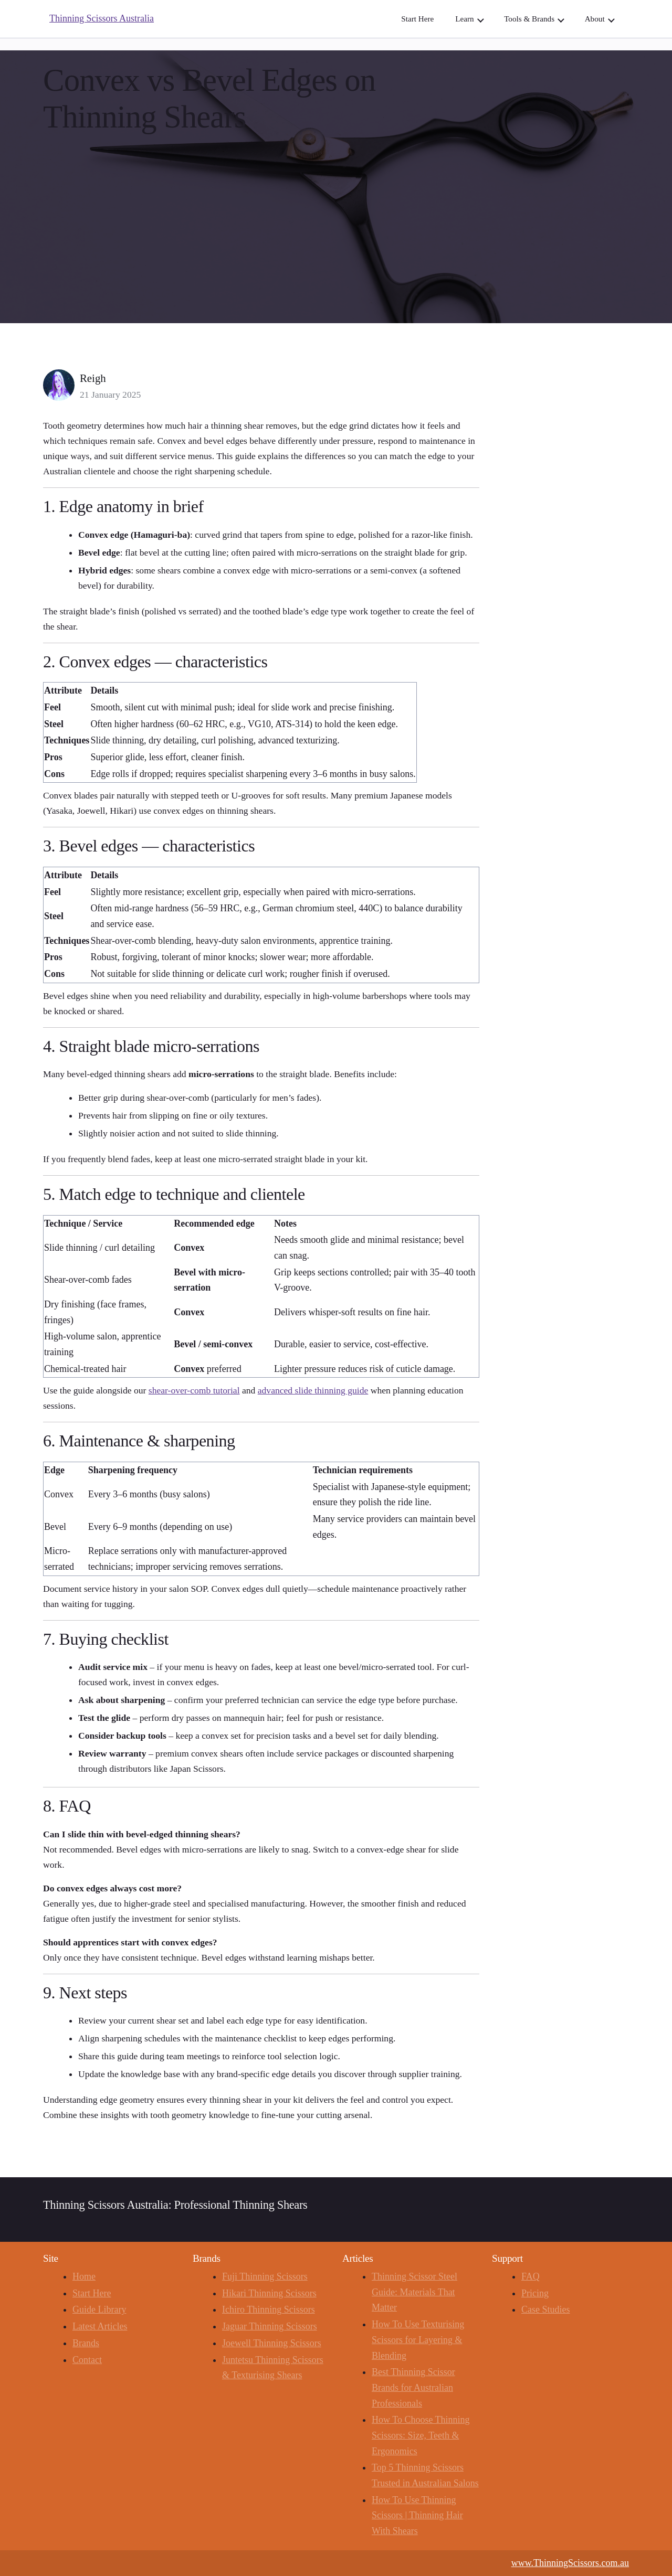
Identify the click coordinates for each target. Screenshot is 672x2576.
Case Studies (545, 2309)
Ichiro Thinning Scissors (268, 2309)
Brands (85, 2343)
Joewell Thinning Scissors (271, 2343)
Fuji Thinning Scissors (265, 2276)
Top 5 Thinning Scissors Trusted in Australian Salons (425, 2475)
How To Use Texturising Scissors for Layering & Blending (418, 2339)
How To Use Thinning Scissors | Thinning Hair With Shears (417, 2515)
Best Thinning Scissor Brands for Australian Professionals (413, 2387)
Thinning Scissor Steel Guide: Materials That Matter (414, 2292)
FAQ (530, 2276)
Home (84, 2276)
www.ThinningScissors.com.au (570, 2563)
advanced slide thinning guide (313, 1390)
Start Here (91, 2293)
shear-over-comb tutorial (194, 1390)
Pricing (535, 2293)
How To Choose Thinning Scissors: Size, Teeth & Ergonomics (421, 2435)
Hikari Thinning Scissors (269, 2293)
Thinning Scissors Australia (101, 18)
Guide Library (99, 2309)
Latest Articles (99, 2326)
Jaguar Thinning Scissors (269, 2326)
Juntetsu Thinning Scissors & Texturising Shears (272, 2368)
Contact (87, 2360)
